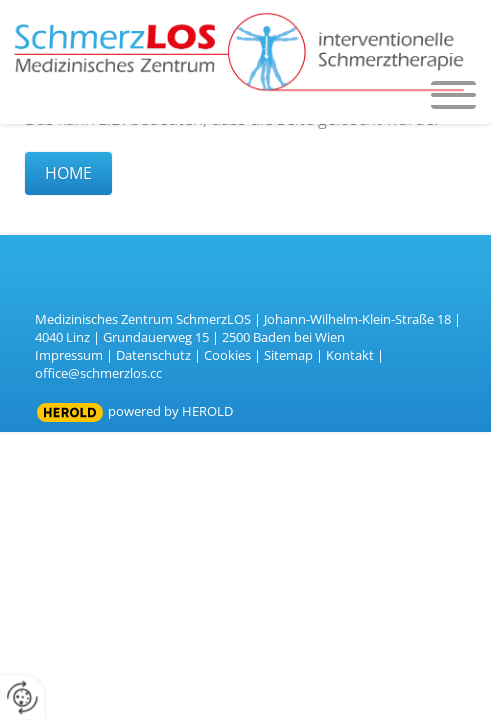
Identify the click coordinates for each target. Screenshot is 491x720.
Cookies (227, 355)
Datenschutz (153, 355)
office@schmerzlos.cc (98, 373)
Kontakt (350, 355)
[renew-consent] (22, 697)
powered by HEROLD (170, 411)
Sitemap (288, 355)
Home (68, 173)
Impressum (69, 355)
